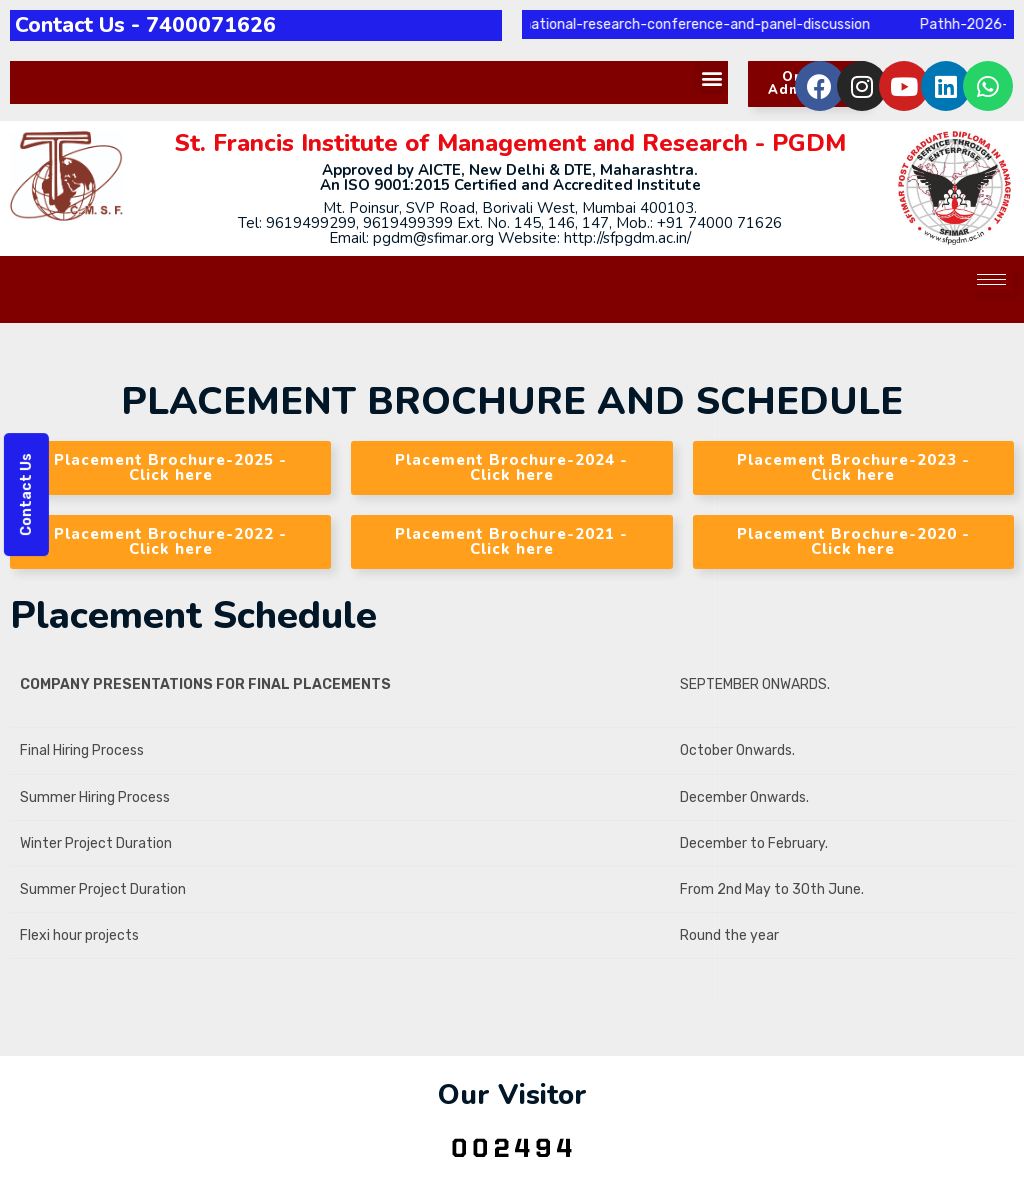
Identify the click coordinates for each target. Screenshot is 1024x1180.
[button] (711, 77)
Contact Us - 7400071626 (145, 25)
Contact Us (26, 494)
